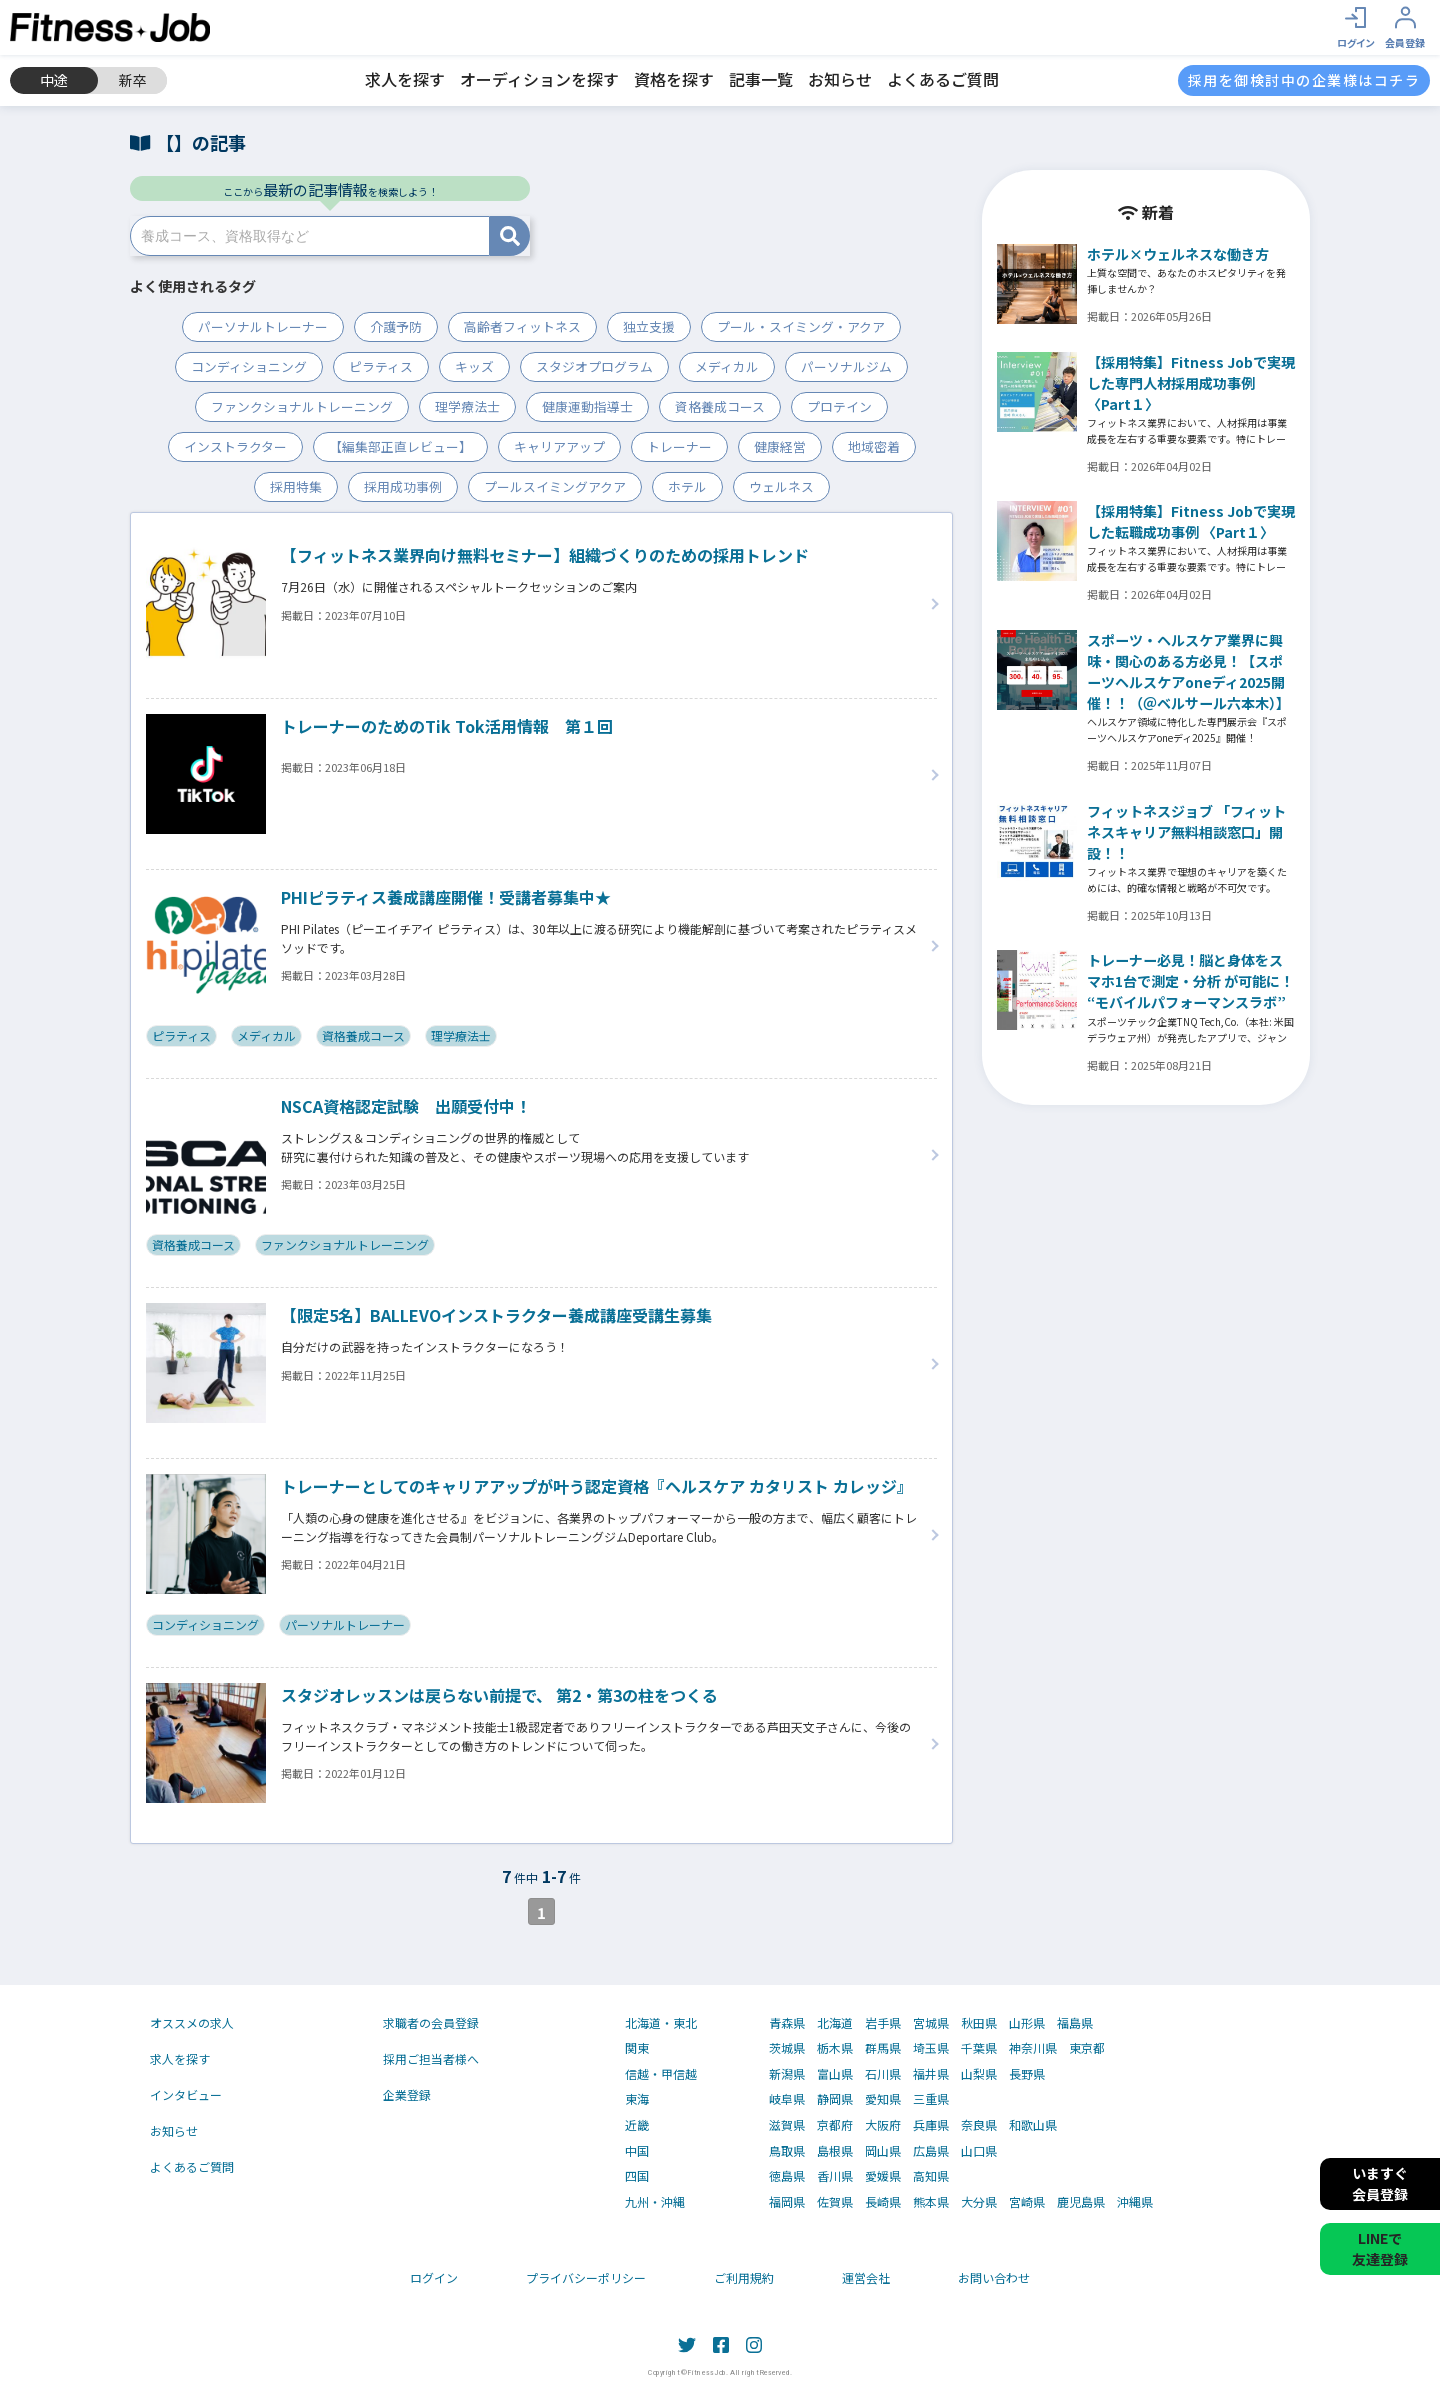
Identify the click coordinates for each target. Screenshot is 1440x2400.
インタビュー (186, 2094)
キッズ (474, 366)
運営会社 (866, 2277)
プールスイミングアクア (555, 486)
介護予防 (396, 326)
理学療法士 (467, 406)
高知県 (931, 2176)
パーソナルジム (846, 366)
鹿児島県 (1081, 2202)
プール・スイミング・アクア (801, 326)
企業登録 (407, 2094)
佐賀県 (835, 2202)
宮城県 (931, 2023)
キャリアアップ (559, 446)
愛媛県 (883, 2176)
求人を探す (405, 79)
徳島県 (787, 2176)
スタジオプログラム (594, 366)
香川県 (835, 2176)
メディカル (727, 366)
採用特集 (296, 486)
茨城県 (787, 2048)
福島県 (1075, 2023)
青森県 (787, 2023)
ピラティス (381, 366)
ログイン (434, 2277)
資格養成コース (720, 406)
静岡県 (835, 2099)
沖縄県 (1135, 2202)
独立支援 (649, 326)
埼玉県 (931, 2048)
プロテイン (839, 406)
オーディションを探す (539, 79)
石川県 (883, 2074)
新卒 (133, 80)
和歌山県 (1033, 2125)
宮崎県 (1027, 2202)
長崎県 (883, 2202)
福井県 (931, 2074)
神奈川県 (1033, 2048)
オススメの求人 (192, 2022)
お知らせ (840, 79)
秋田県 (979, 2023)
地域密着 (874, 446)
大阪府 (883, 2125)
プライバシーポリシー (586, 2277)
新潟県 (787, 2074)
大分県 (979, 2202)
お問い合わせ (994, 2277)
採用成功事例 (403, 486)
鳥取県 (787, 2151)
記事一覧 (761, 79)
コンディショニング (249, 366)
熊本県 (931, 2202)
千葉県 (979, 2048)
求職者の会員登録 (431, 2022)
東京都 (1087, 2048)
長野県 (1027, 2074)
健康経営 (780, 446)
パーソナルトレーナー (263, 326)
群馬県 (883, 2048)
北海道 (835, 2023)
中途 (54, 80)
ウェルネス (781, 486)
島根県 (835, 2151)
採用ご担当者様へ (431, 2058)
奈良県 (979, 2125)
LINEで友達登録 (1380, 2248)
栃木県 (835, 2048)
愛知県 (883, 2099)
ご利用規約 (744, 2277)
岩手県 (883, 2023)
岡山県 (883, 2151)
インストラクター (235, 446)
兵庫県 (931, 2125)
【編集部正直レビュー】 (400, 446)
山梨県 (979, 2074)
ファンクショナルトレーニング (302, 406)
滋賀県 (787, 2125)
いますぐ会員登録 (1380, 2183)
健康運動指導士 (587, 406)
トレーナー (679, 446)
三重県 (931, 2099)
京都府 (835, 2125)
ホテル (687, 486)
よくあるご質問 (943, 79)
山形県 (1027, 2023)
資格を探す (674, 79)
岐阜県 (787, 2099)
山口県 (979, 2151)
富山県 (835, 2074)
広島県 (931, 2151)
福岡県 (787, 2202)
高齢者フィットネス (522, 326)
